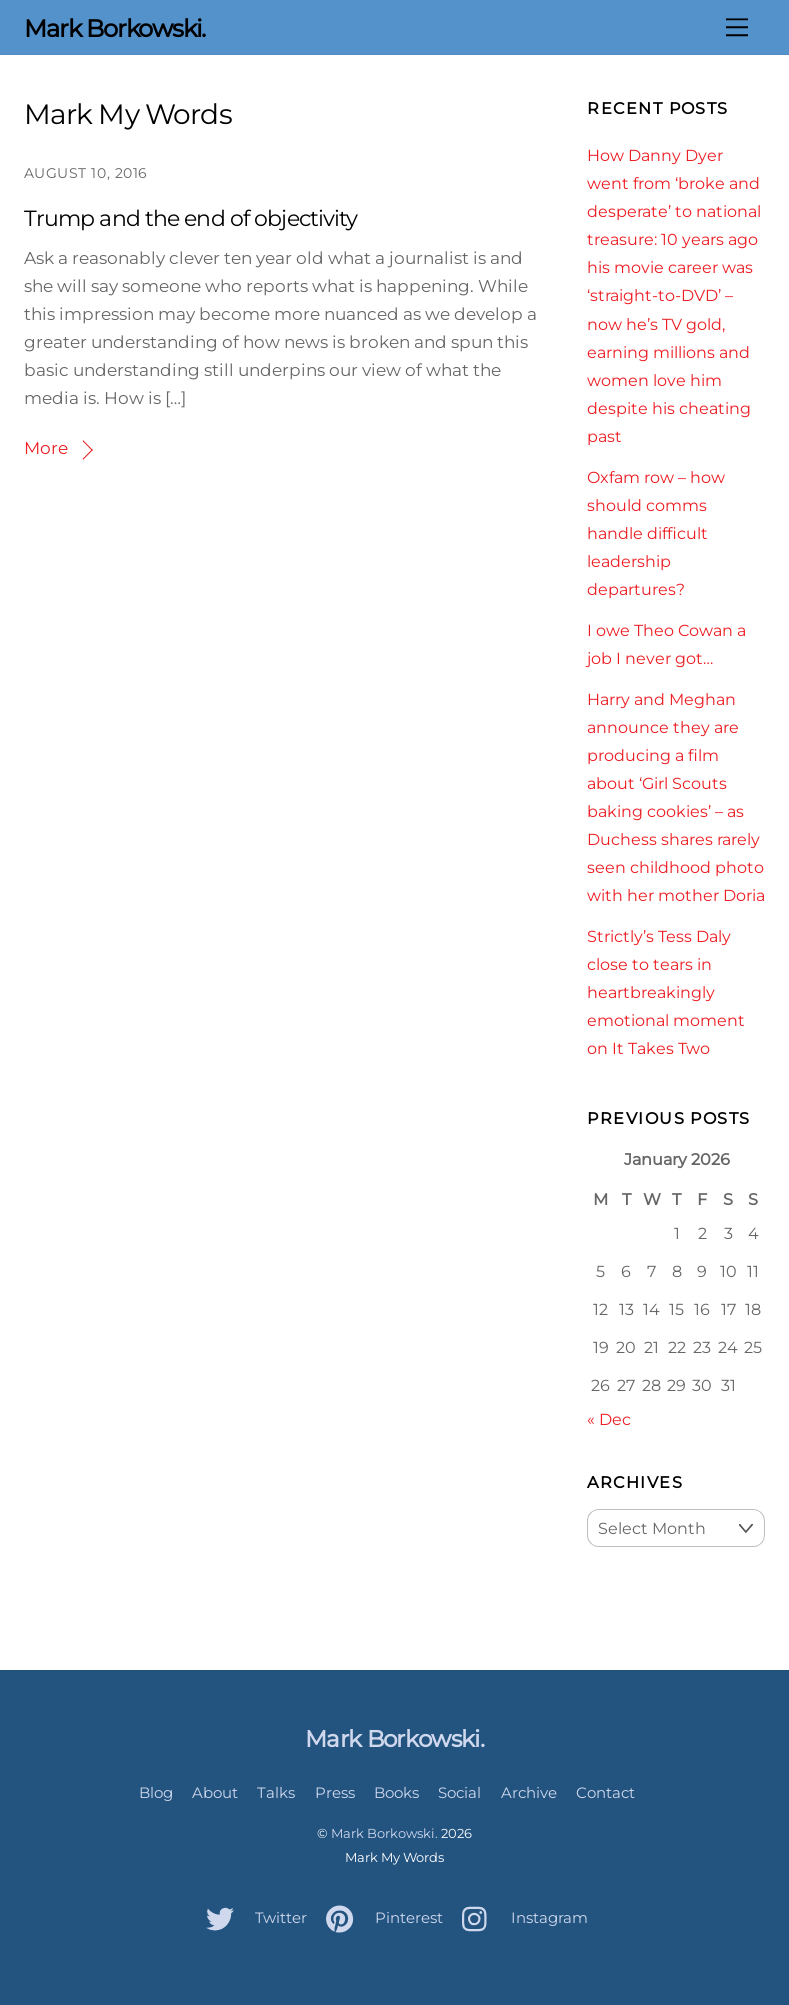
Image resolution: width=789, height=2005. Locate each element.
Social (459, 1792)
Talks (276, 1792)
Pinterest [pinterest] (379, 1917)
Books (396, 1792)
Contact (605, 1792)
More (46, 448)
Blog (156, 1792)
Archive (529, 1792)
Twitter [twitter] (251, 1917)
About (215, 1792)
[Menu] (737, 27)
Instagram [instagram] (520, 1917)
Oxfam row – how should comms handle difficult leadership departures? (656, 533)
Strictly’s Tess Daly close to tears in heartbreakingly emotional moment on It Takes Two (666, 992)
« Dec (609, 1419)
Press (335, 1792)
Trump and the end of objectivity (191, 218)
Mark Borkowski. (384, 1833)
